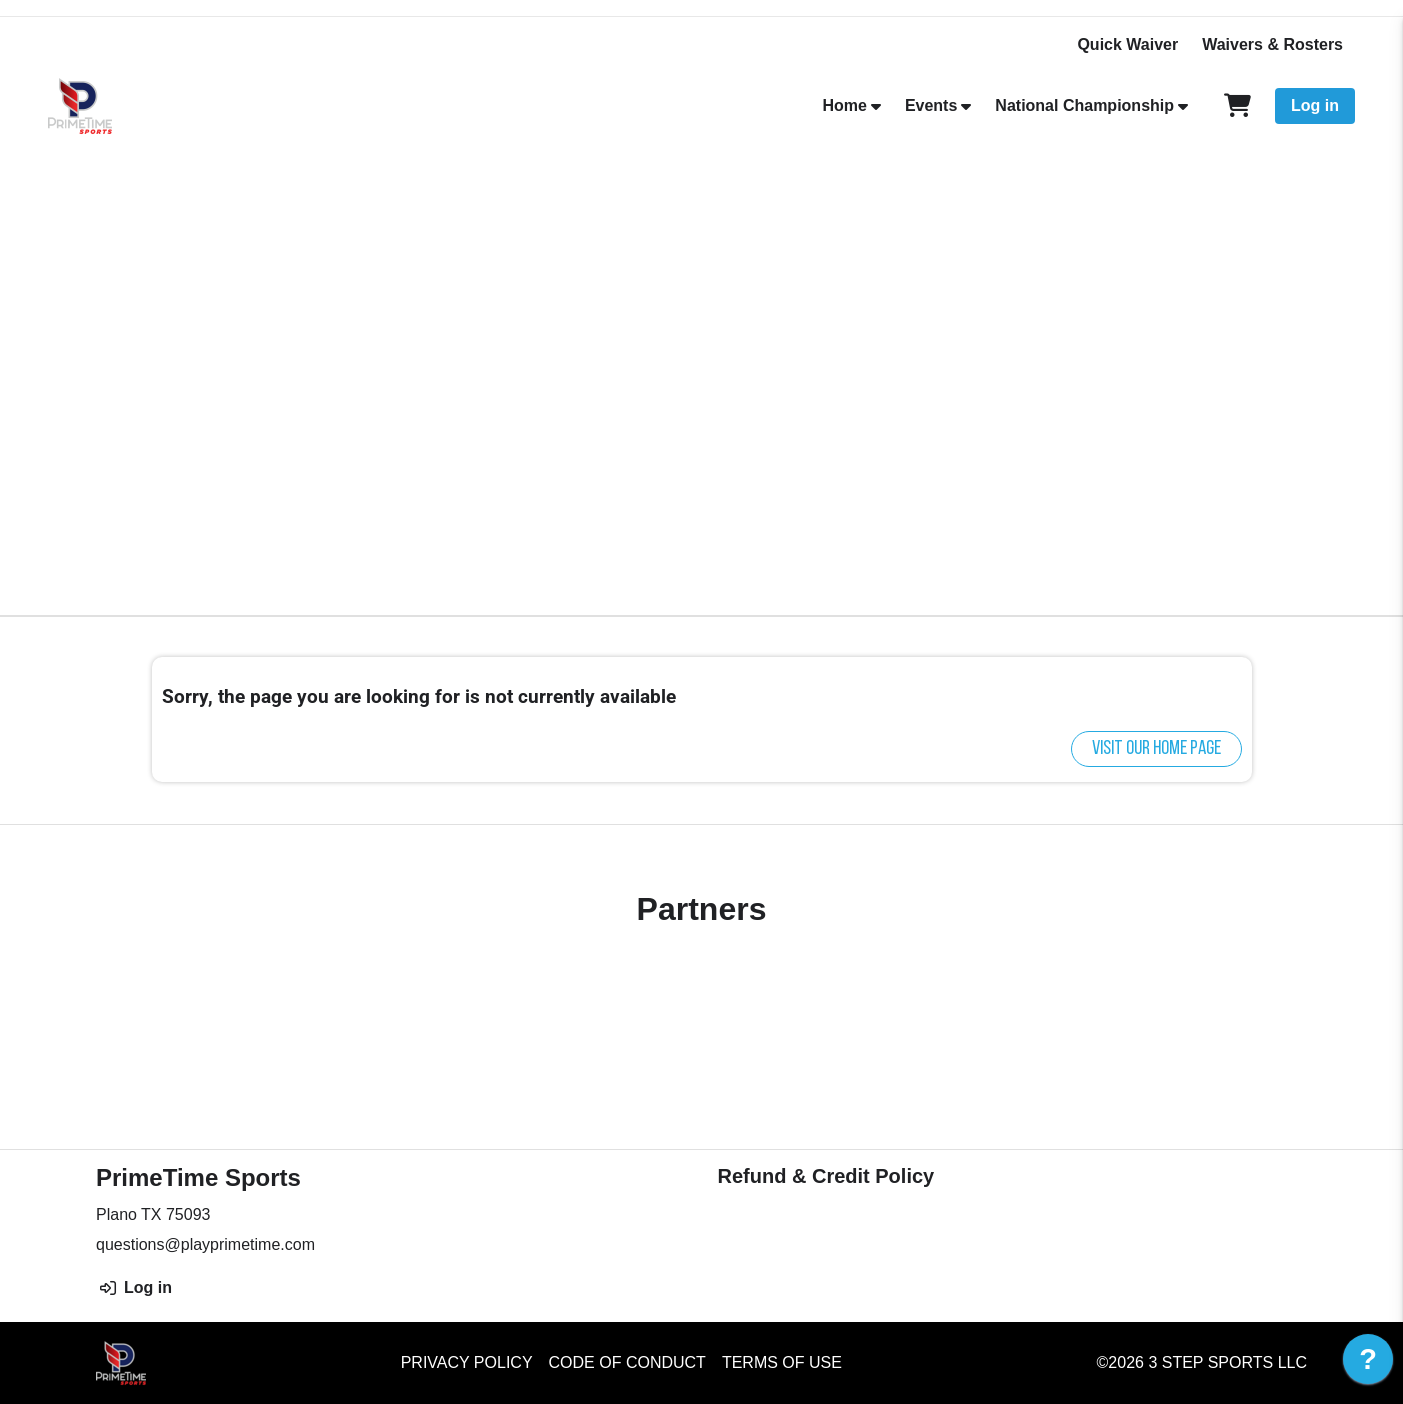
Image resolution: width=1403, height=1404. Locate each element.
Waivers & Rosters (1272, 44)
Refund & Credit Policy (826, 1176)
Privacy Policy (467, 1362)
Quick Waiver (1127, 44)
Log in (1315, 105)
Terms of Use (782, 1362)
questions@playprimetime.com (205, 1244)
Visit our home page (1156, 749)
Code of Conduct (627, 1362)
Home (844, 105)
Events (931, 105)
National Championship (1084, 105)
